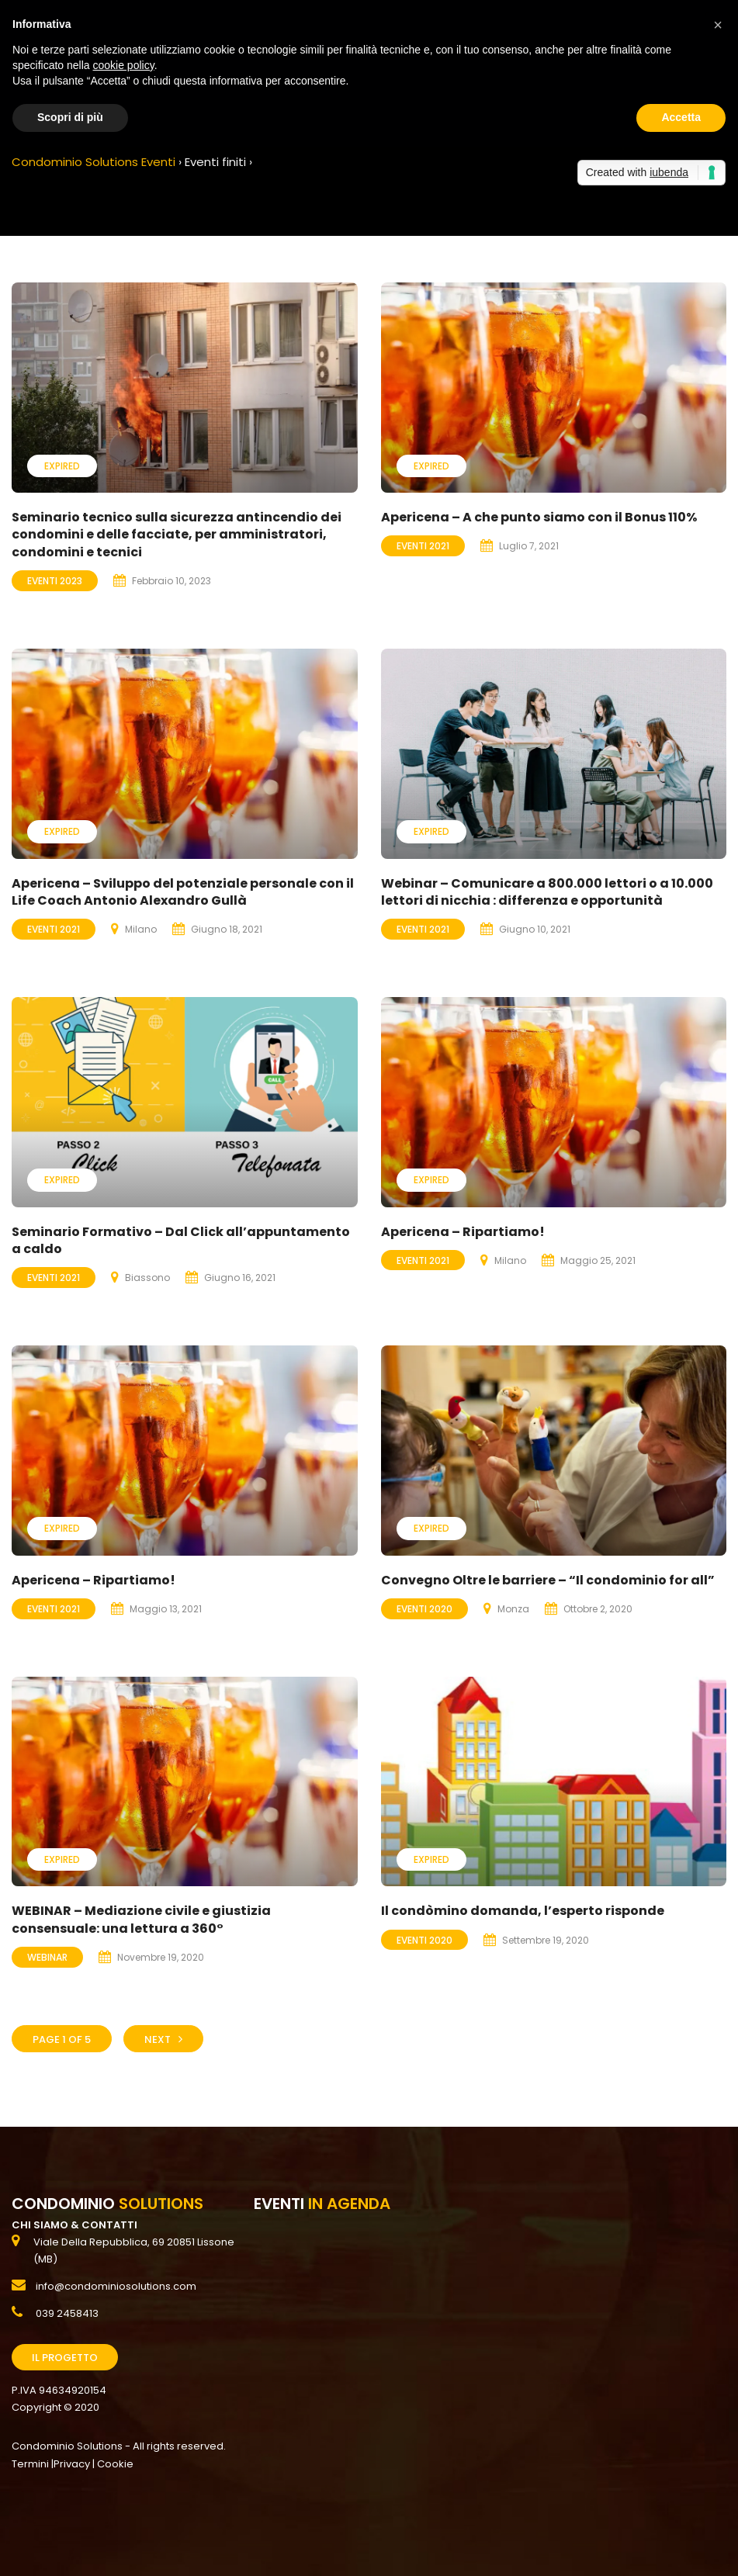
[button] (717, 24)
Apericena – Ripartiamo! (463, 1232)
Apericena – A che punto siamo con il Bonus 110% (539, 517)
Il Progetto (65, 2357)
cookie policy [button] (123, 65)
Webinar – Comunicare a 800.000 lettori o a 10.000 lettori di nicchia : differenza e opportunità (547, 891)
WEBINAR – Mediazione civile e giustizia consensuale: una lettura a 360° (141, 1919)
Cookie (115, 2464)
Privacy (72, 2464)
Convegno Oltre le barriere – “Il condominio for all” (548, 1580)
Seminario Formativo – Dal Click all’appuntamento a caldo (181, 1240)
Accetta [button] (681, 117)
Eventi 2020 (424, 1608)
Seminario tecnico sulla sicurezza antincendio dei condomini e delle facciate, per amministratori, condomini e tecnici (176, 534)
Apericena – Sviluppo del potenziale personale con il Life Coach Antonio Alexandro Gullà (183, 891)
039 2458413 (67, 2313)
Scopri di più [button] (70, 117)
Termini (30, 2464)
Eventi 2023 (54, 580)
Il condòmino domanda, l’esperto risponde (522, 1911)
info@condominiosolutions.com (116, 2286)
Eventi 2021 (423, 545)
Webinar (47, 1957)
